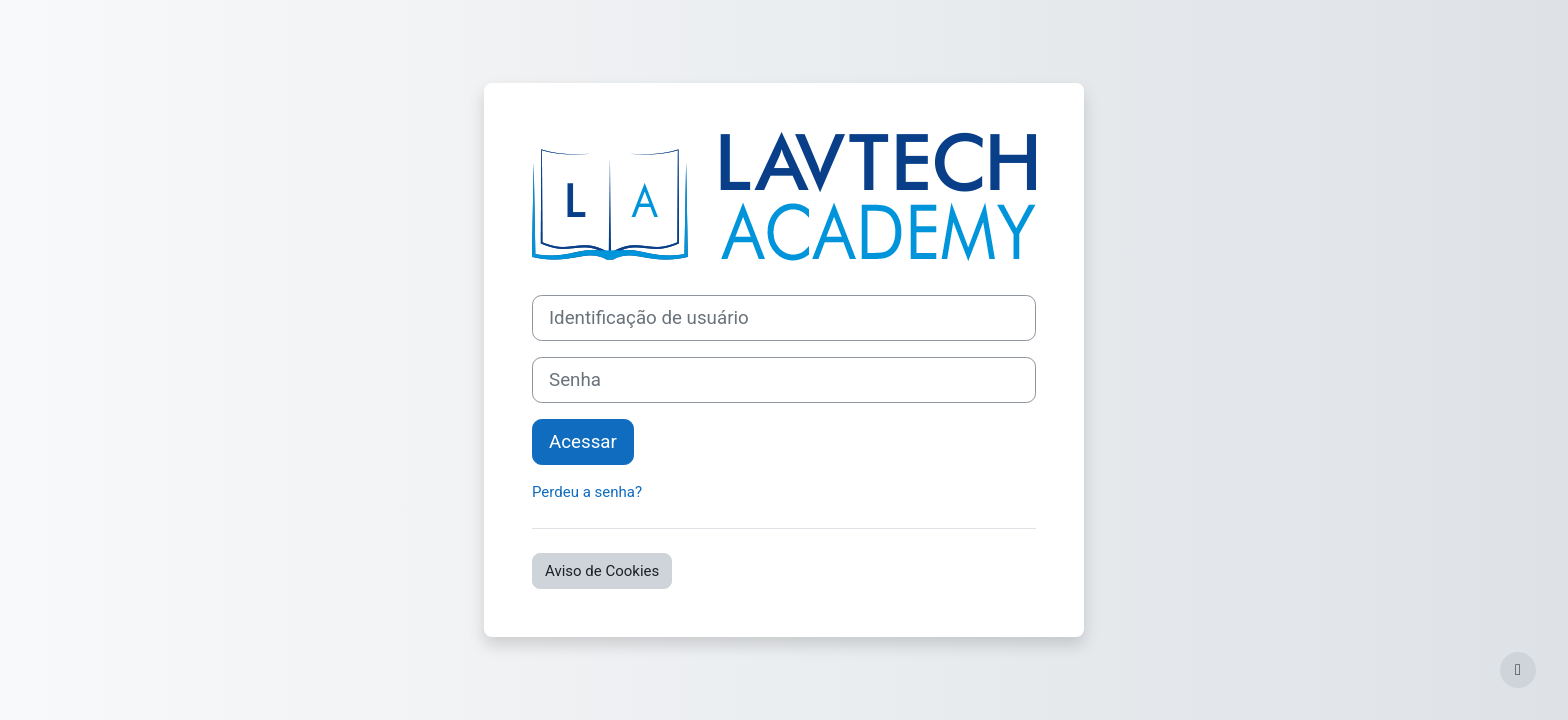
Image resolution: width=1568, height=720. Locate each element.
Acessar (583, 442)
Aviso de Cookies (602, 571)
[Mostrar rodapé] (1518, 670)
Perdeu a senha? (587, 492)
